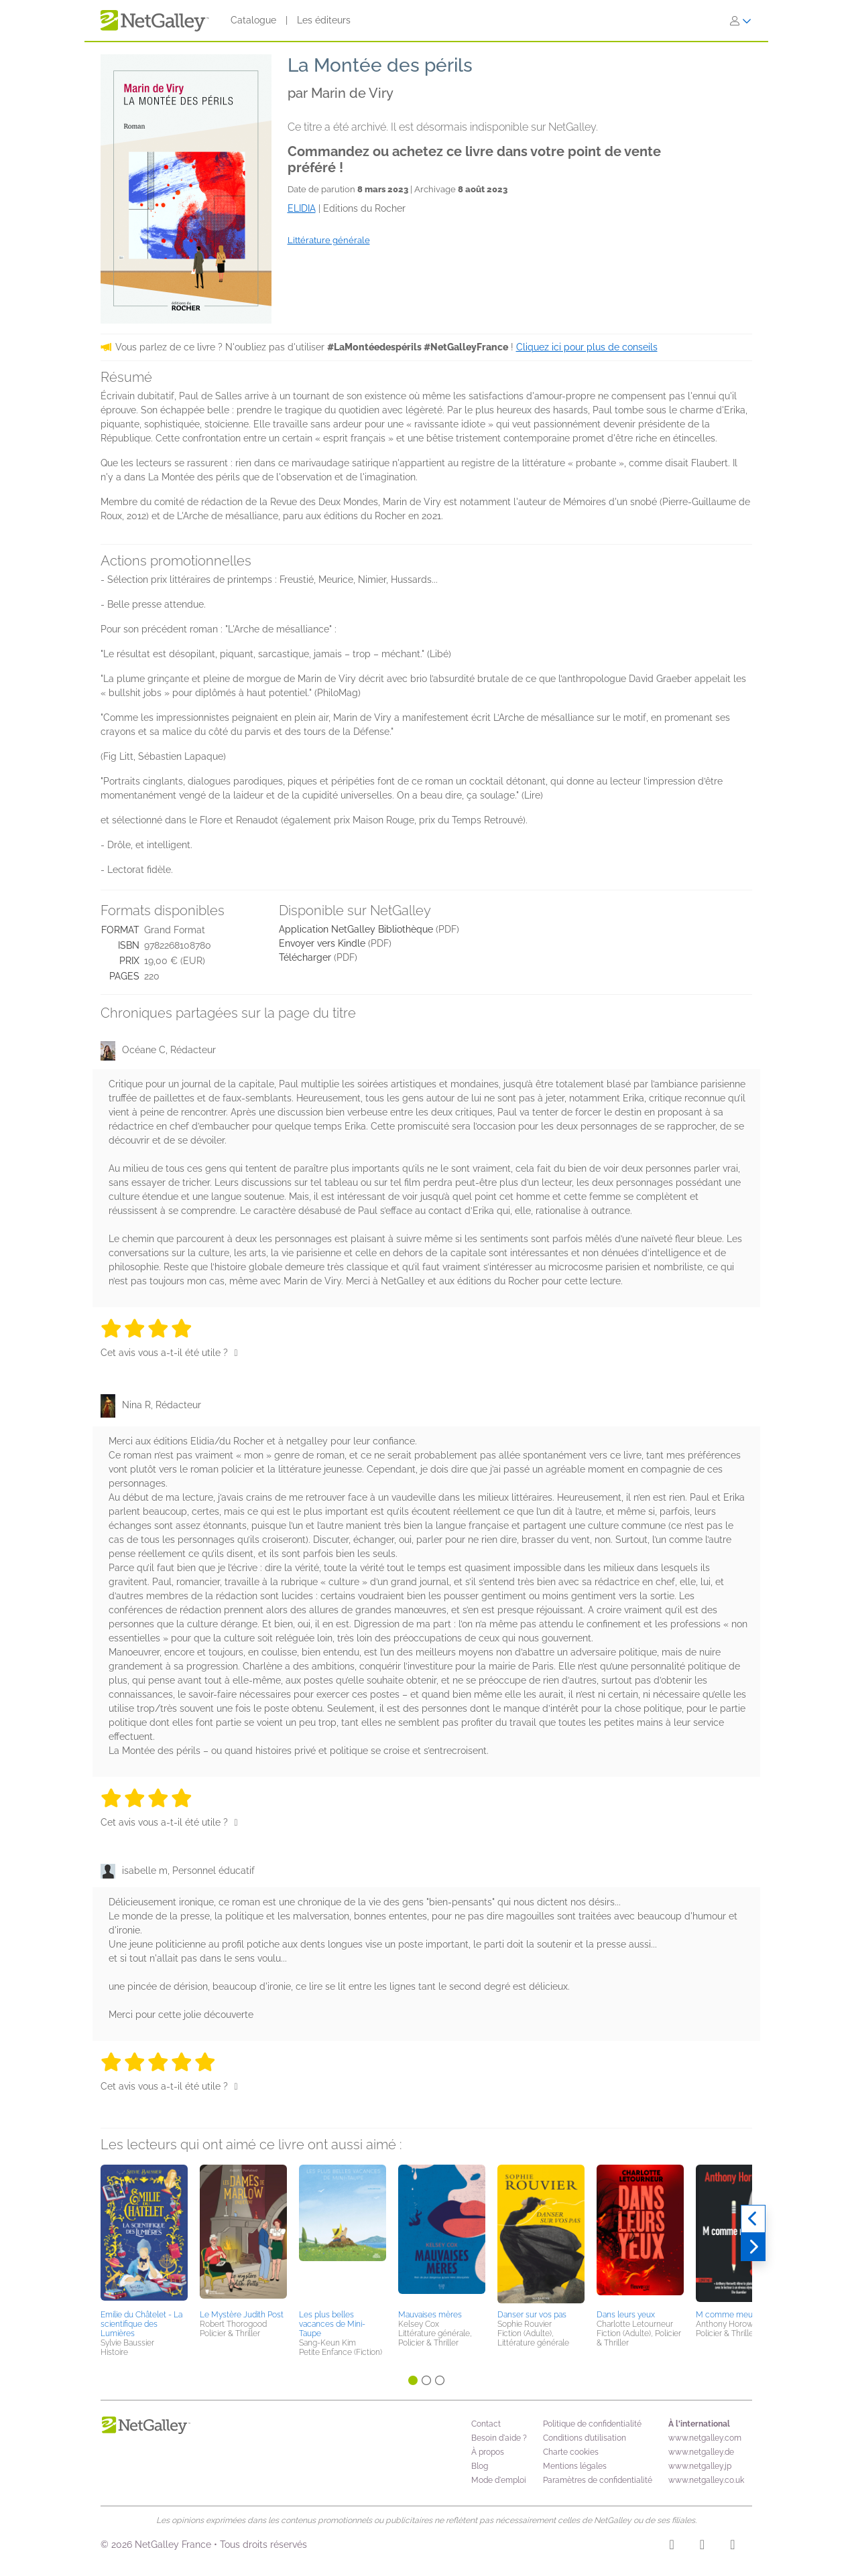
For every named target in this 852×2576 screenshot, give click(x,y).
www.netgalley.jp (699, 2466)
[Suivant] (753, 2247)
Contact (486, 2424)
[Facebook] (702, 2546)
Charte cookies (571, 2452)
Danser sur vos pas (531, 2314)
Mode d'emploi (498, 2480)
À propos (487, 2452)
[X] (732, 2546)
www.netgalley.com (704, 2438)
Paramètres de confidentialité (597, 2480)
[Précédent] (753, 2219)
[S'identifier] (740, 20)
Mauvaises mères (430, 2314)
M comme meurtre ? (734, 2314)
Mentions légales (575, 2466)
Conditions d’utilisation (584, 2438)
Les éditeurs (324, 20)
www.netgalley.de (701, 2452)
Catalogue (253, 20)
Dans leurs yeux (626, 2314)
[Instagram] (672, 2546)
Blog (479, 2466)
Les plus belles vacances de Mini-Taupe (332, 2324)
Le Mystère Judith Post (242, 2314)
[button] (144, 2235)
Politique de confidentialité (592, 2424)
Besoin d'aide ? (499, 2438)
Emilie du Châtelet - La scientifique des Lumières (141, 2324)
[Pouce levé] (236, 1352)
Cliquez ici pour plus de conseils (587, 347)
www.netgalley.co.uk (706, 2480)
